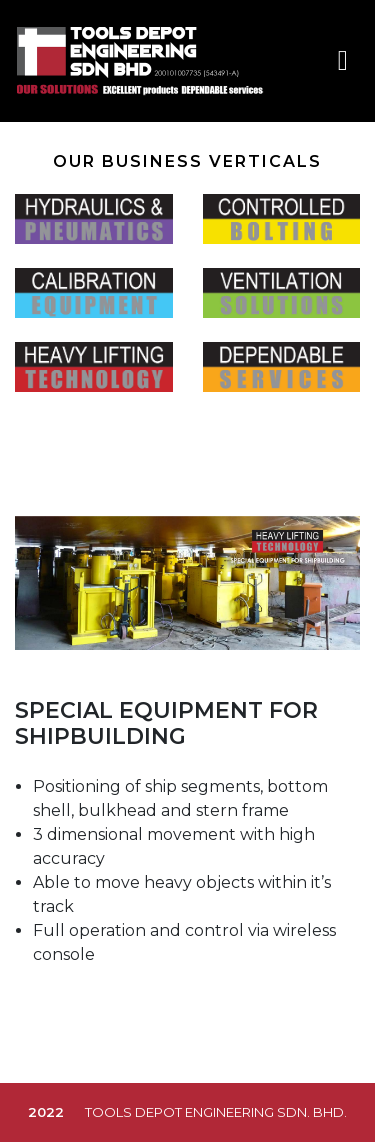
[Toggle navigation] (343, 61)
